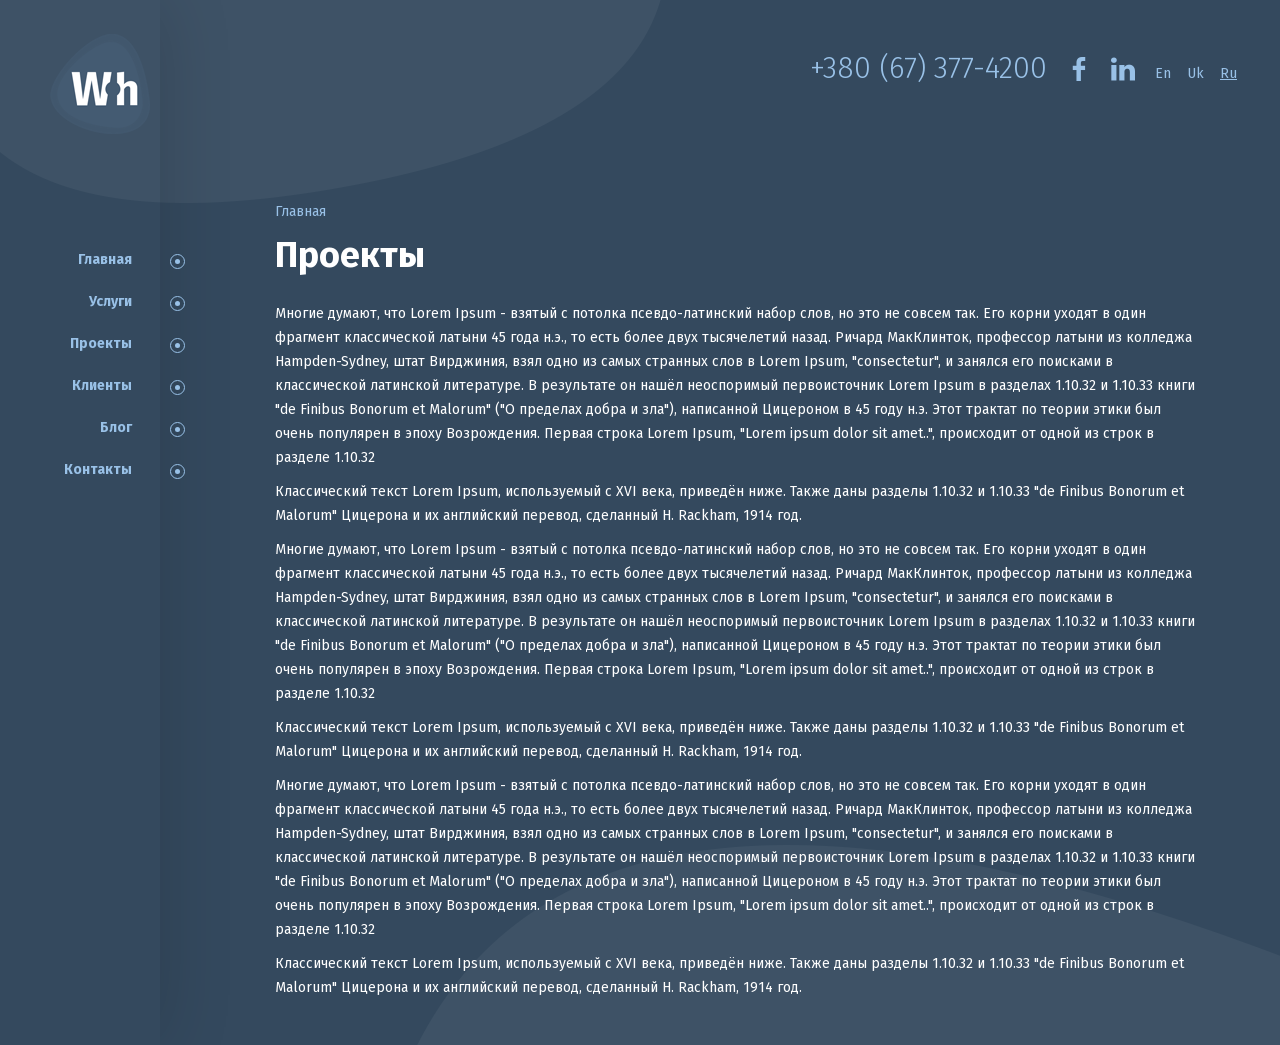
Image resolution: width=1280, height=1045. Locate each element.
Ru (1228, 73)
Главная (105, 259)
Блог (116, 427)
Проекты (101, 343)
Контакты (98, 469)
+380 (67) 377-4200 (928, 68)
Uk (1195, 73)
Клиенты (102, 385)
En (1163, 73)
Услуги (110, 301)
